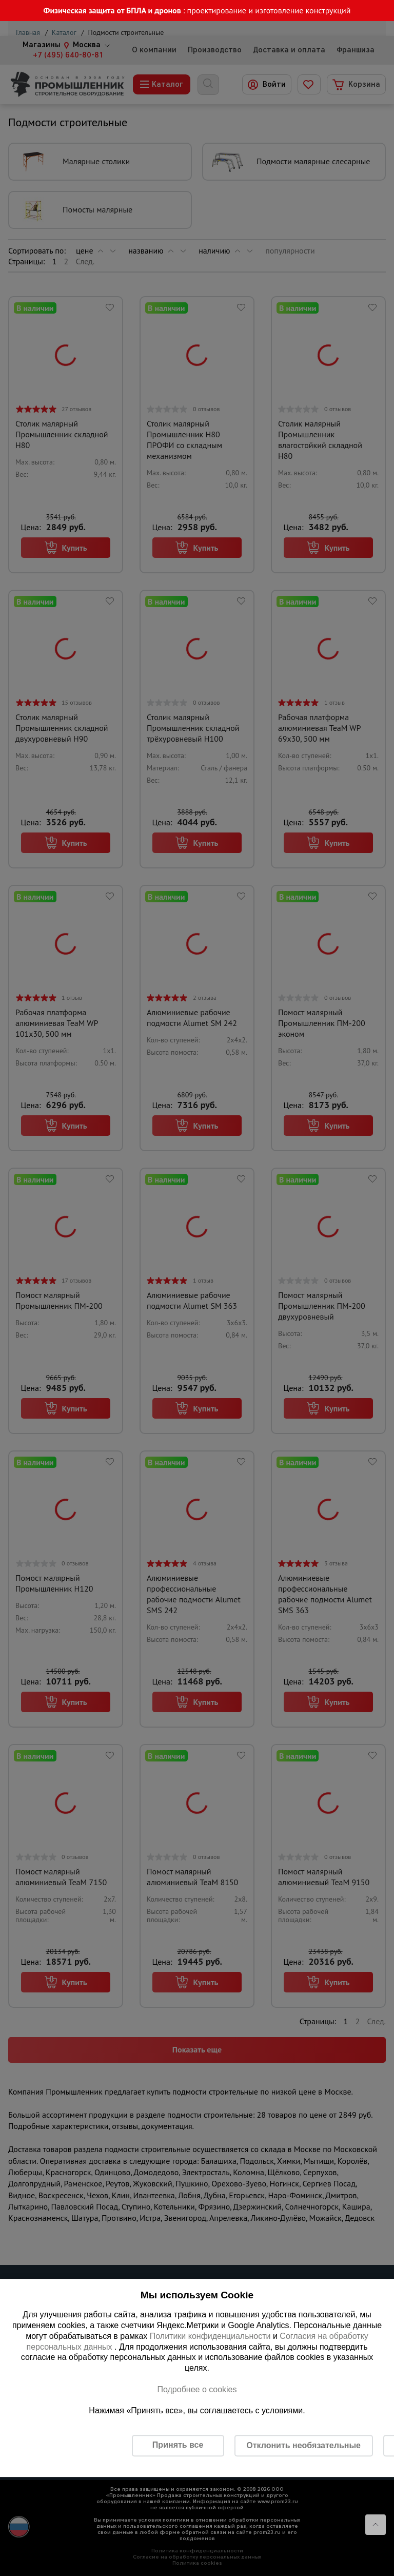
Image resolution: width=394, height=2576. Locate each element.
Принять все (177, 2445)
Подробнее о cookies (197, 2389)
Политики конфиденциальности (210, 2336)
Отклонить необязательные (303, 2445)
